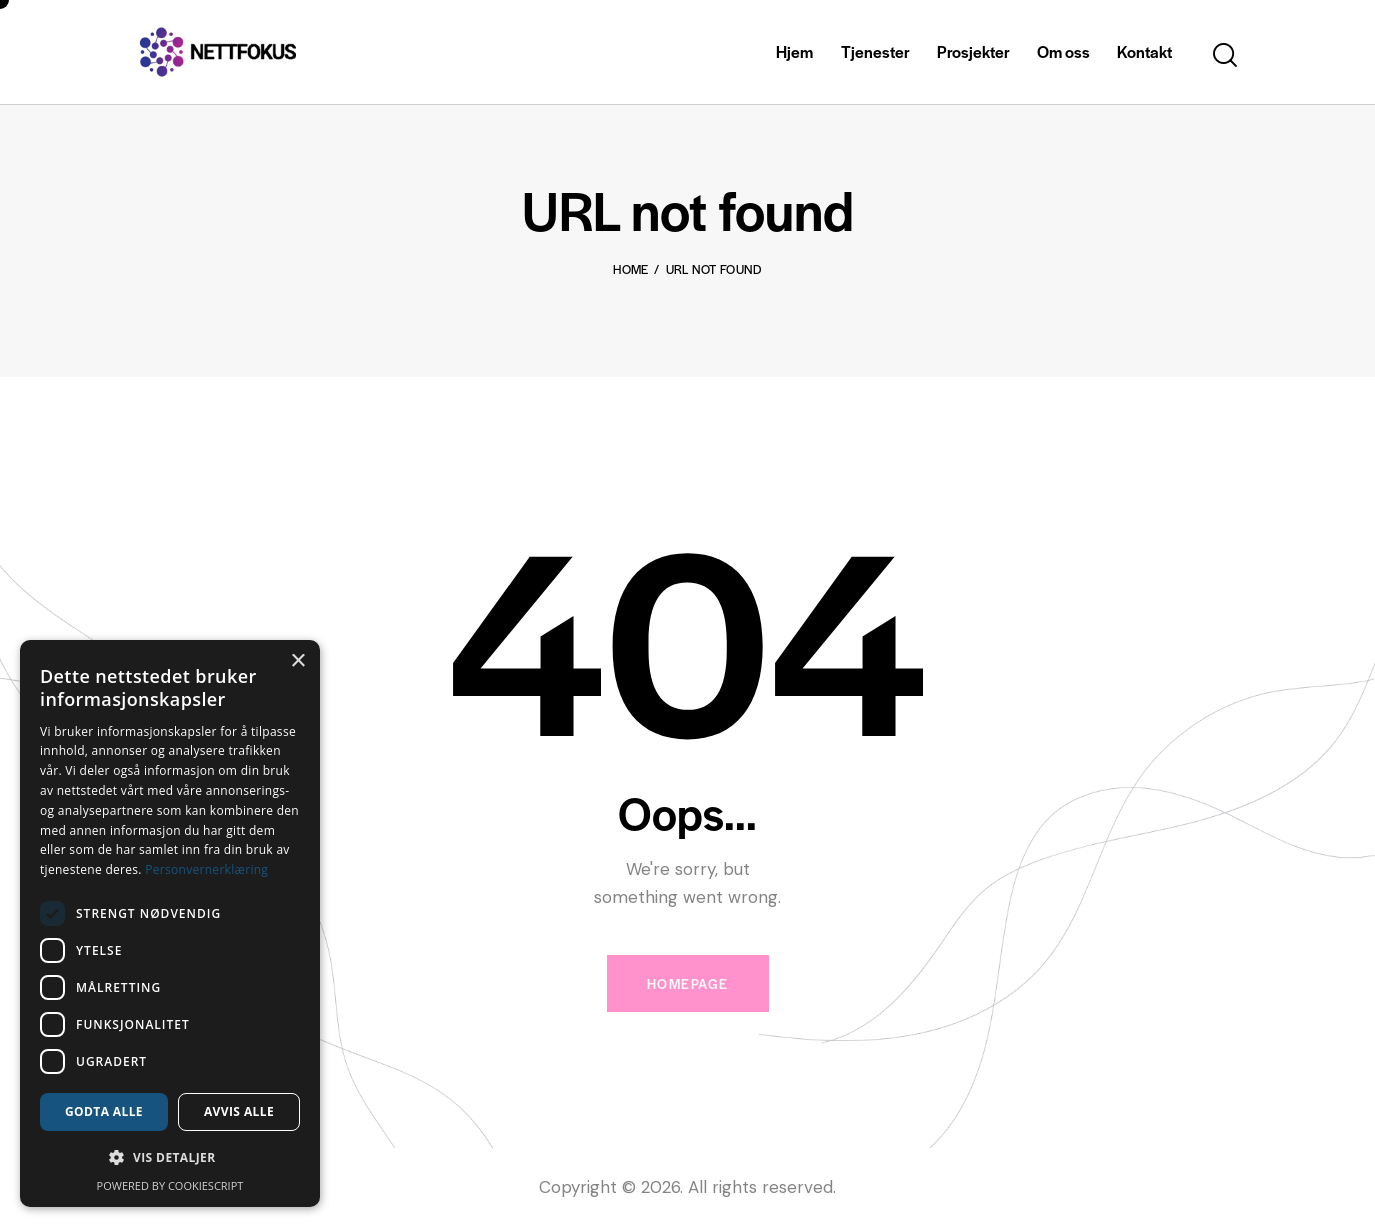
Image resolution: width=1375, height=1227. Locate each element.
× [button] (297, 661)
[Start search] (1225, 55)
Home (630, 269)
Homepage (688, 983)
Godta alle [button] (104, 1111)
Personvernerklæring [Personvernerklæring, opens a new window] (206, 869)
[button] (170, 1158)
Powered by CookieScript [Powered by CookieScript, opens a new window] (170, 1185)
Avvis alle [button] (239, 1111)
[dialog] (170, 923)
